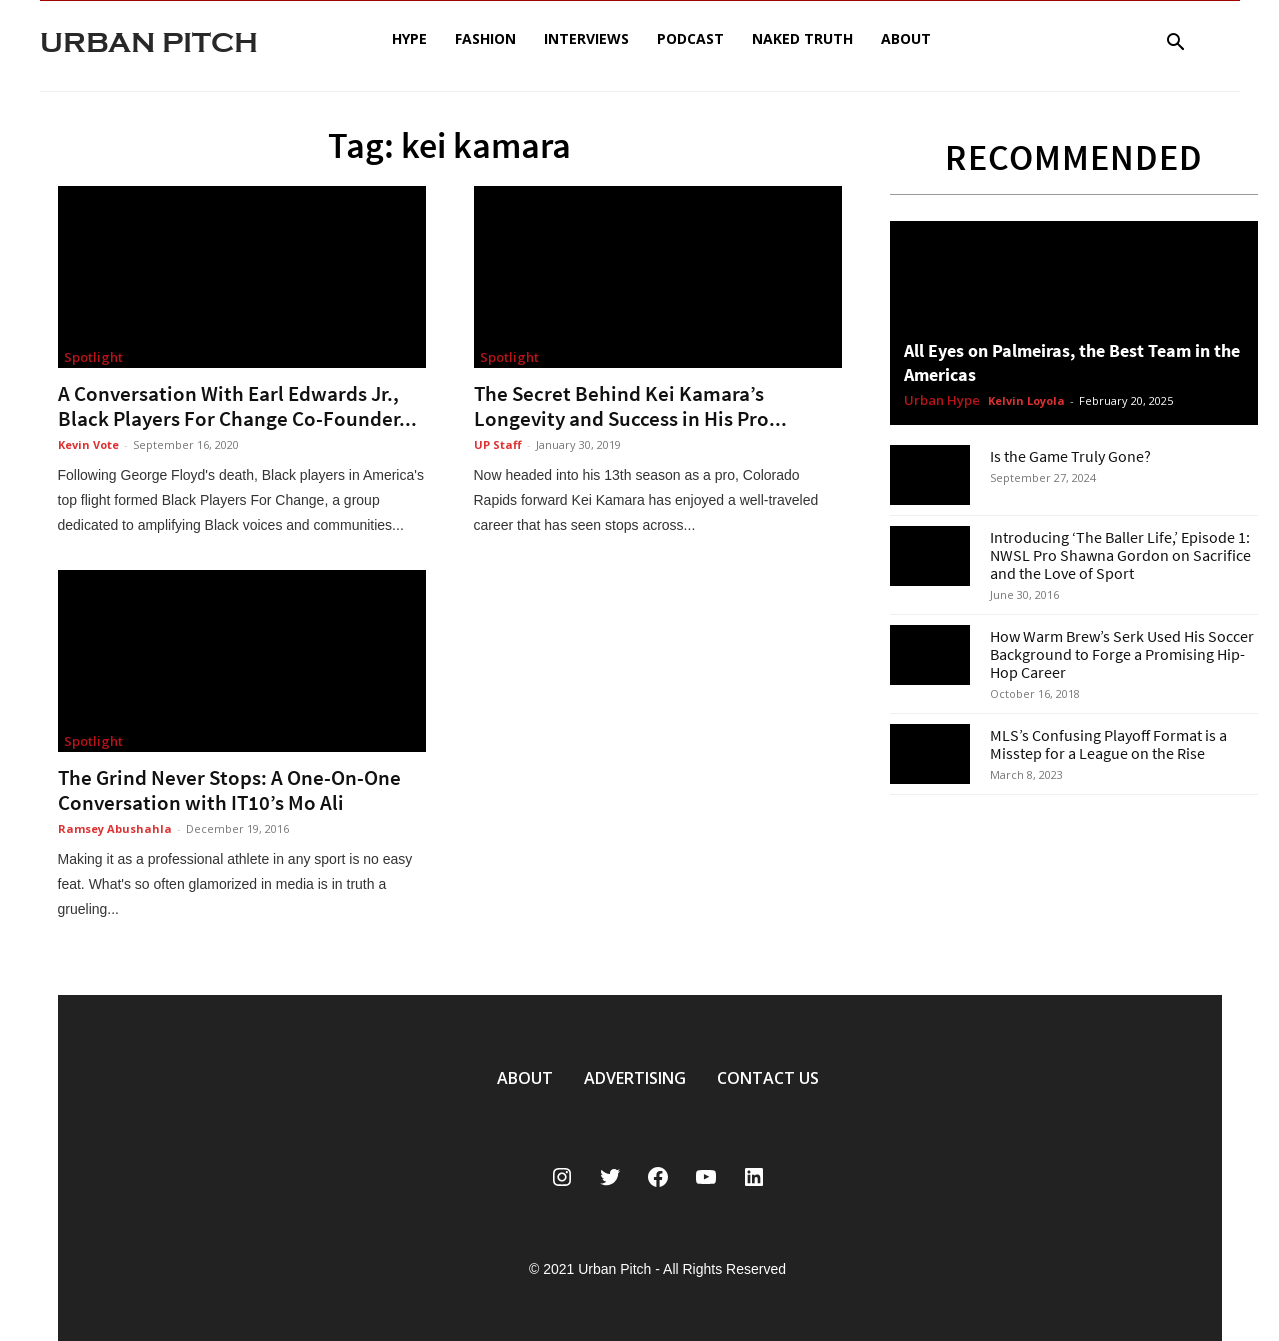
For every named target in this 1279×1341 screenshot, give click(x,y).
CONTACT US (768, 1078)
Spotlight (93, 357)
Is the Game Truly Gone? (1070, 456)
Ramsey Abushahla (115, 828)
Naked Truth (802, 38)
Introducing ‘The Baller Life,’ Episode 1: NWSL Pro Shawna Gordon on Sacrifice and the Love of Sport (1120, 555)
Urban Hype (942, 401)
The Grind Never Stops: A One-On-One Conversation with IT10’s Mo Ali (229, 790)
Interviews (586, 38)
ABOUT (525, 1078)
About (906, 38)
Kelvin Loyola (1026, 400)
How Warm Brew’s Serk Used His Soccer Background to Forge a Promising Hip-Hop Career (1122, 654)
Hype (409, 38)
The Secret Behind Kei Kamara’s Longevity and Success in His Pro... (630, 406)
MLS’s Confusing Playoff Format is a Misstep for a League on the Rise (1108, 744)
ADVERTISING (635, 1078)
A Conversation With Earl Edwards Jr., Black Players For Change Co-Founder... (237, 406)
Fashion (485, 38)
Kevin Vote (88, 444)
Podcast (690, 38)
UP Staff (498, 444)
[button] (1176, 44)
